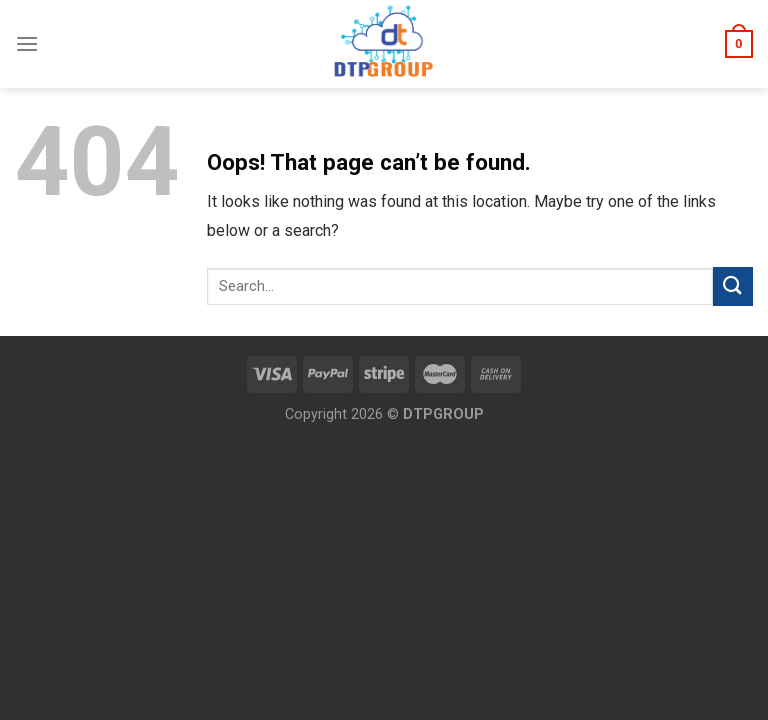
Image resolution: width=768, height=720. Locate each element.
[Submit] (733, 286)
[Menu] (27, 43)
